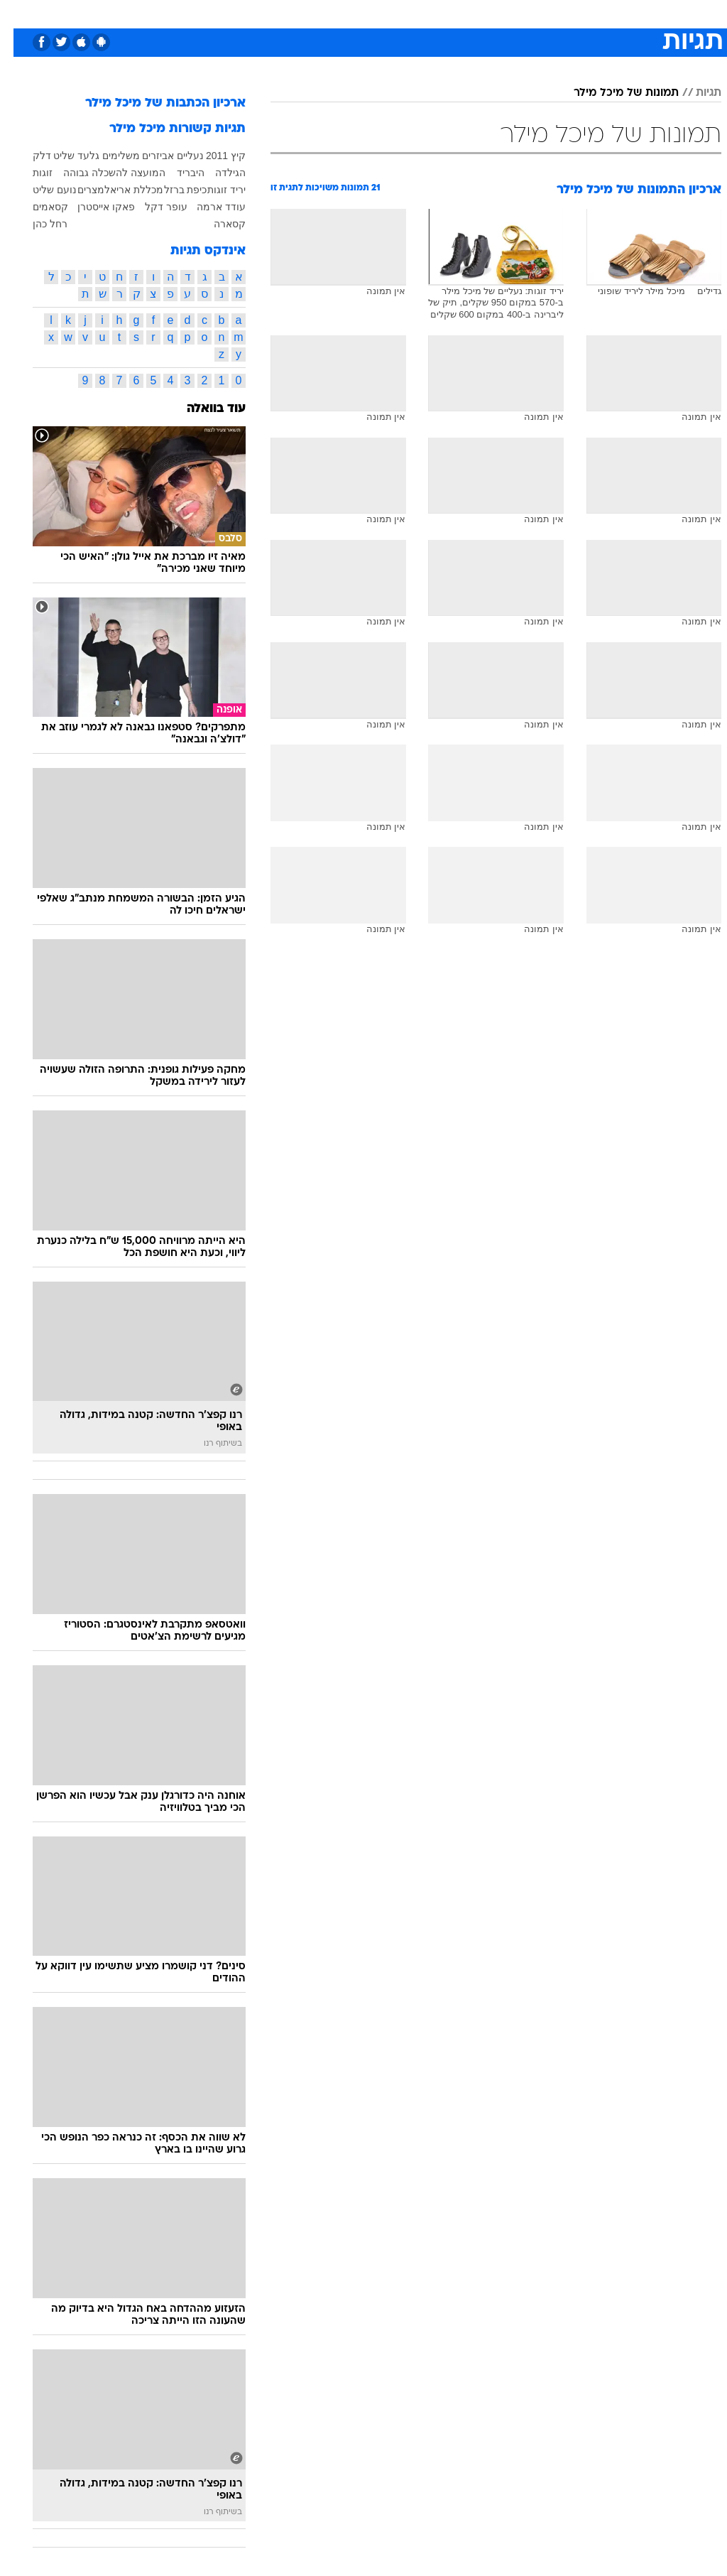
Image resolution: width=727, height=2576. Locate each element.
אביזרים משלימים (125, 155)
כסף (424, 13)
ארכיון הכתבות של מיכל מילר (152, 103)
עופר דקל (152, 206)
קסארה (216, 223)
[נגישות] (19, 13)
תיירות (303, 13)
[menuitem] (537, 13)
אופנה (207, 13)
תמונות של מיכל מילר (612, 93)
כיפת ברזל (172, 189)
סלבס (461, 13)
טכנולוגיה (254, 13)
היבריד (177, 172)
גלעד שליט (63, 155)
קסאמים (37, 206)
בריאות (348, 13)
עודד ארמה (207, 206)
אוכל (389, 13)
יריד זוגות (213, 189)
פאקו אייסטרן (92, 206)
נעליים (176, 155)
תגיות (695, 93)
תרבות (502, 13)
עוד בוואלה (202, 409)
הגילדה (217, 172)
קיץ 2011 (212, 155)
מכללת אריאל (120, 189)
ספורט (545, 13)
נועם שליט (41, 189)
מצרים (77, 189)
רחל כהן (36, 223)
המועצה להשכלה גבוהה (101, 172)
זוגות (29, 172)
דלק (28, 155)
